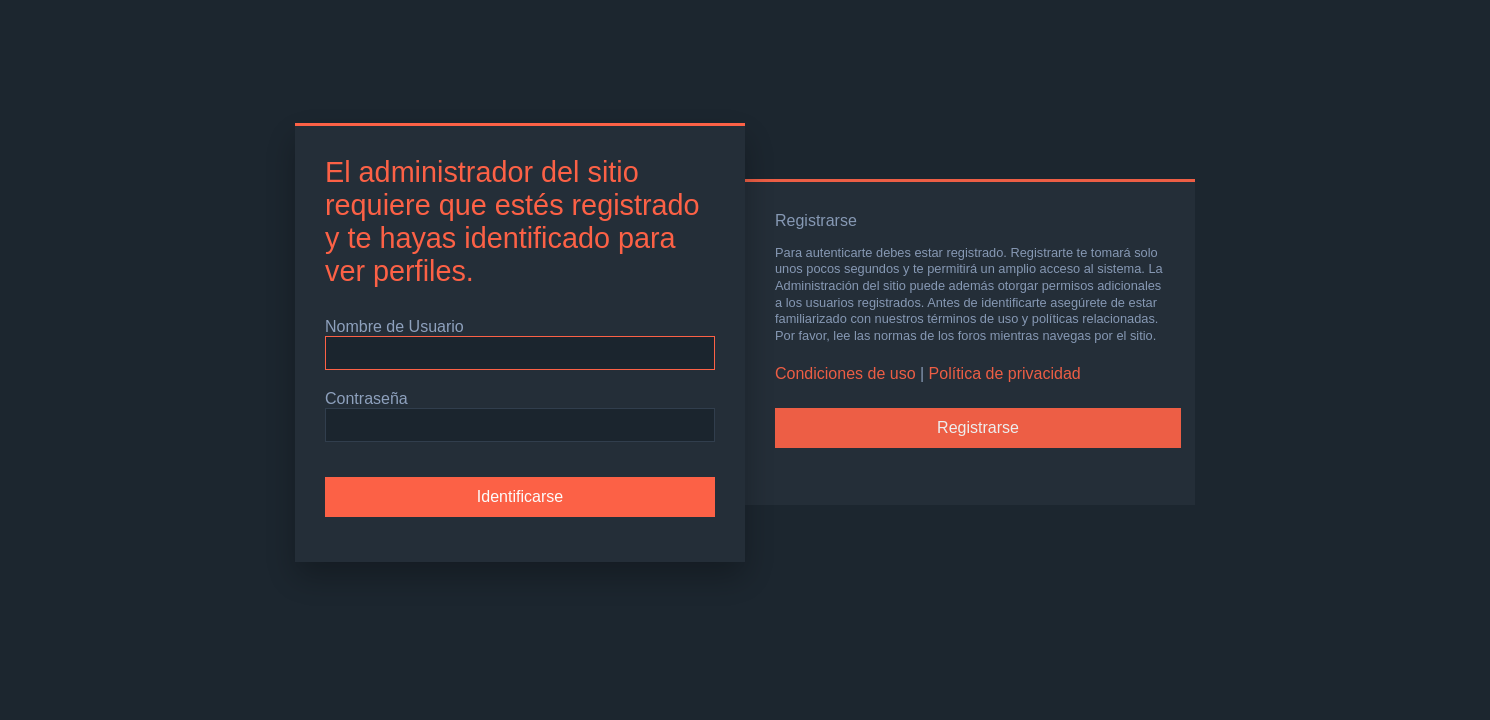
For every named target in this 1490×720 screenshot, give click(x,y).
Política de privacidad (1005, 373)
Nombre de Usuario (394, 326)
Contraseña (366, 398)
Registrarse (978, 427)
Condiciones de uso (845, 373)
